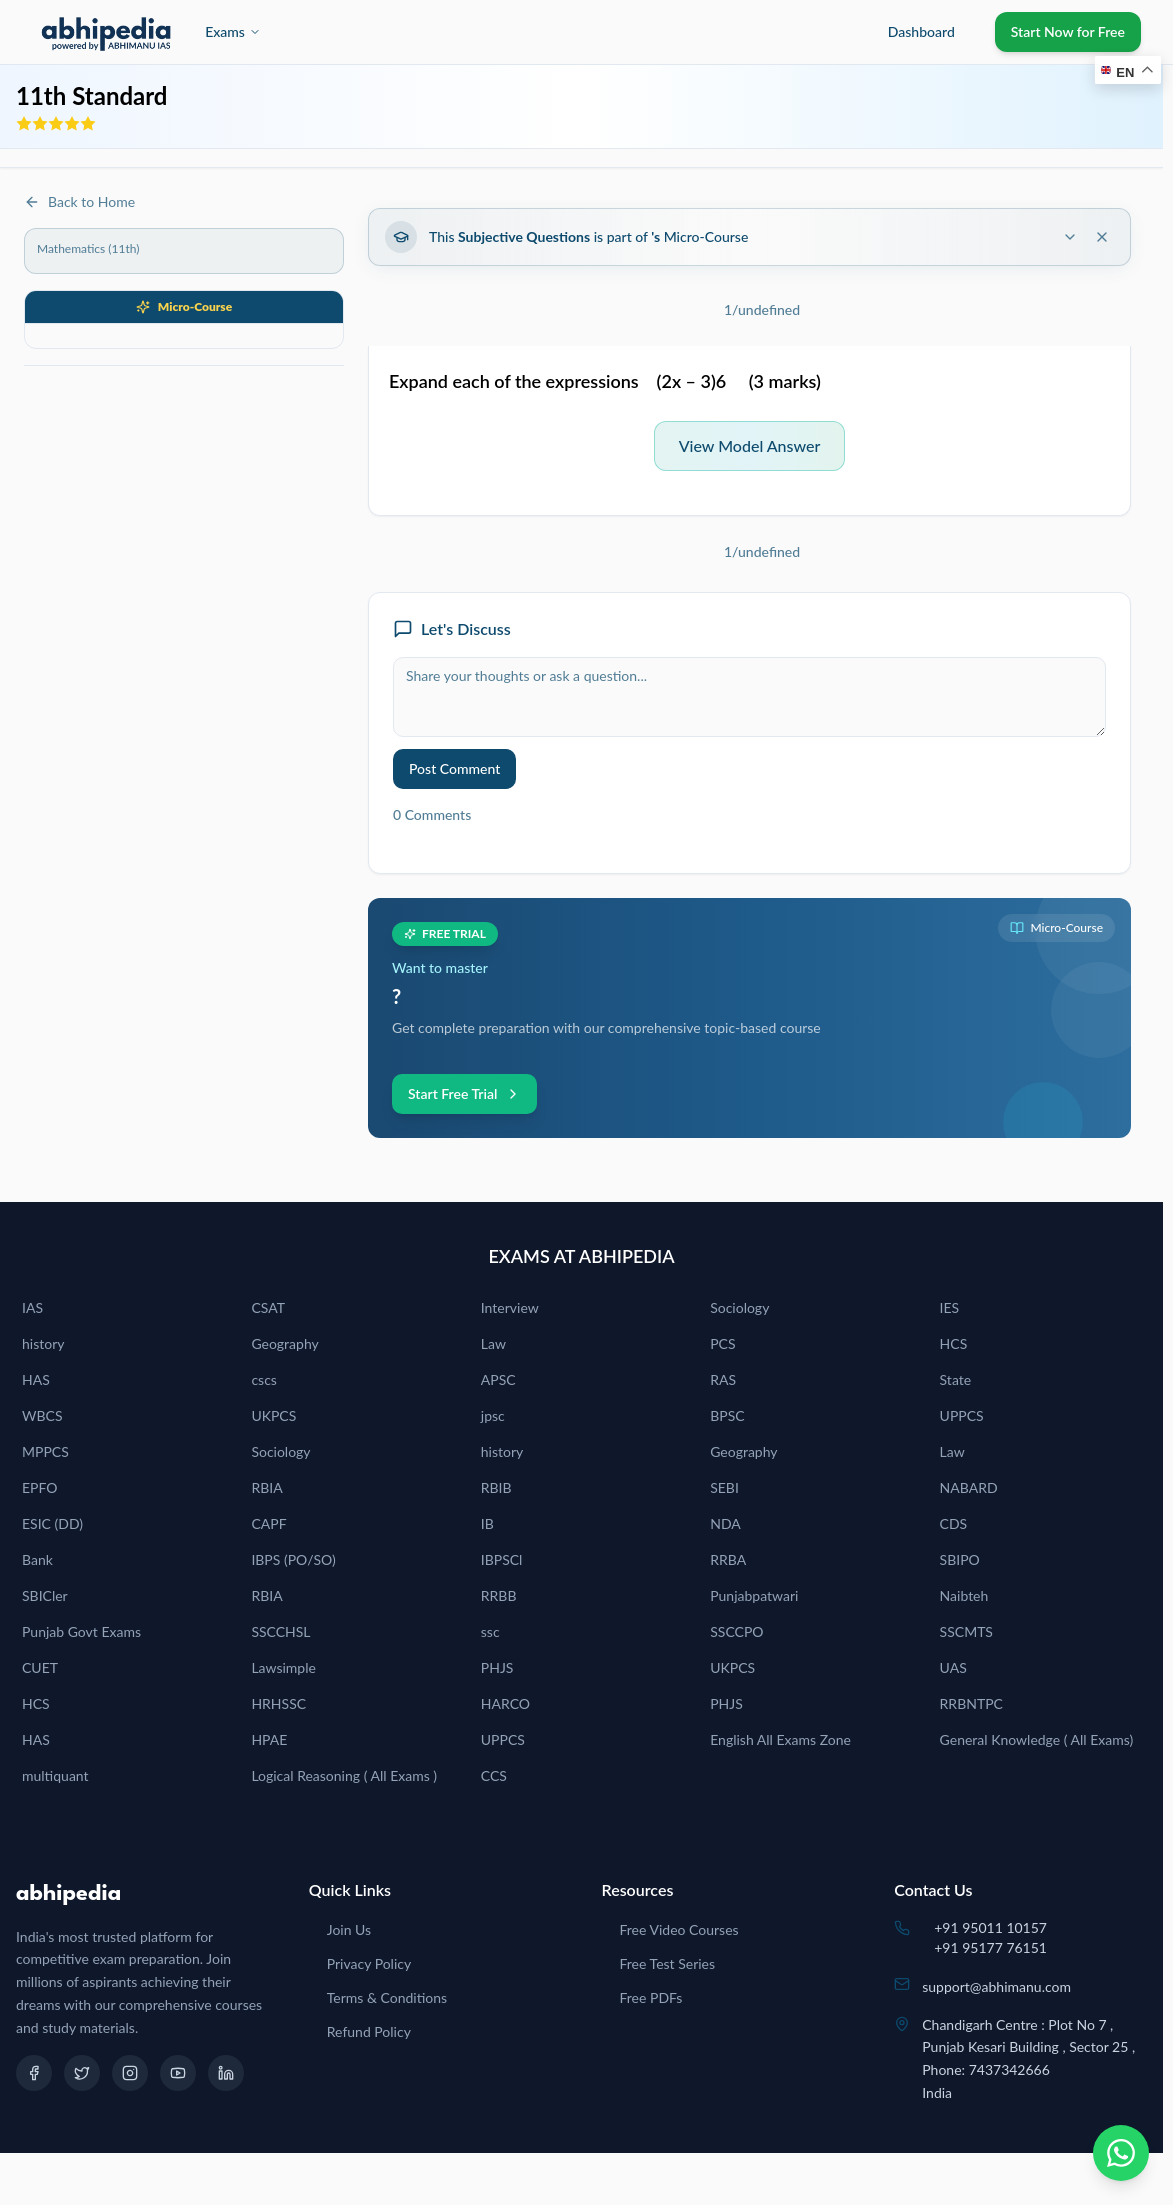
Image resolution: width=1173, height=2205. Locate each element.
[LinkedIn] (226, 2073)
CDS (954, 1523)
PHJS (497, 1667)
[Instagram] (130, 2073)
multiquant (55, 1775)
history (43, 1343)
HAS (36, 1379)
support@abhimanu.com (996, 1986)
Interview (510, 1307)
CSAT (268, 1307)
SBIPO (960, 1559)
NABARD (969, 1487)
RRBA (728, 1559)
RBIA (266, 1487)
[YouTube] (178, 2073)
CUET (40, 1667)
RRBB (499, 1595)
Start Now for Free (1068, 31)
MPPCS (45, 1451)
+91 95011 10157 (990, 1927)
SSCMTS (966, 1631)
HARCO (505, 1703)
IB (487, 1523)
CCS (494, 1775)
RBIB (496, 1487)
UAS (953, 1667)
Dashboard (921, 31)
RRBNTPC (971, 1703)
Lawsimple (283, 1667)
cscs (264, 1379)
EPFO (40, 1487)
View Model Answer (750, 445)
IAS (32, 1307)
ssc (490, 1631)
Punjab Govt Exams (81, 1631)
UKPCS (273, 1415)
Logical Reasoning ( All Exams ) (344, 1775)
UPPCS (962, 1415)
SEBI (724, 1487)
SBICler (45, 1595)
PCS (722, 1343)
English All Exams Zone (780, 1739)
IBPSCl (502, 1559)
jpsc (493, 1415)
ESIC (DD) (52, 1523)
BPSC (727, 1415)
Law (493, 1343)
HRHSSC (278, 1703)
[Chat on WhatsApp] (1121, 2153)
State (956, 1379)
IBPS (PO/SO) (293, 1559)
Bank (37, 1559)
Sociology (739, 1307)
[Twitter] (82, 2073)
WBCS (42, 1415)
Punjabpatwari (754, 1595)
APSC (498, 1379)
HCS (954, 1343)
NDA (725, 1523)
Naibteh (964, 1595)
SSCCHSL (280, 1631)
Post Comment (454, 768)
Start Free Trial (464, 1093)
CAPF (268, 1523)
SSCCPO (736, 1631)
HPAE (269, 1739)
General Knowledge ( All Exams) (1037, 1739)
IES (950, 1307)
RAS (723, 1379)
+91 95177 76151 (990, 1947)
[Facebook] (34, 2073)
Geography (284, 1343)
